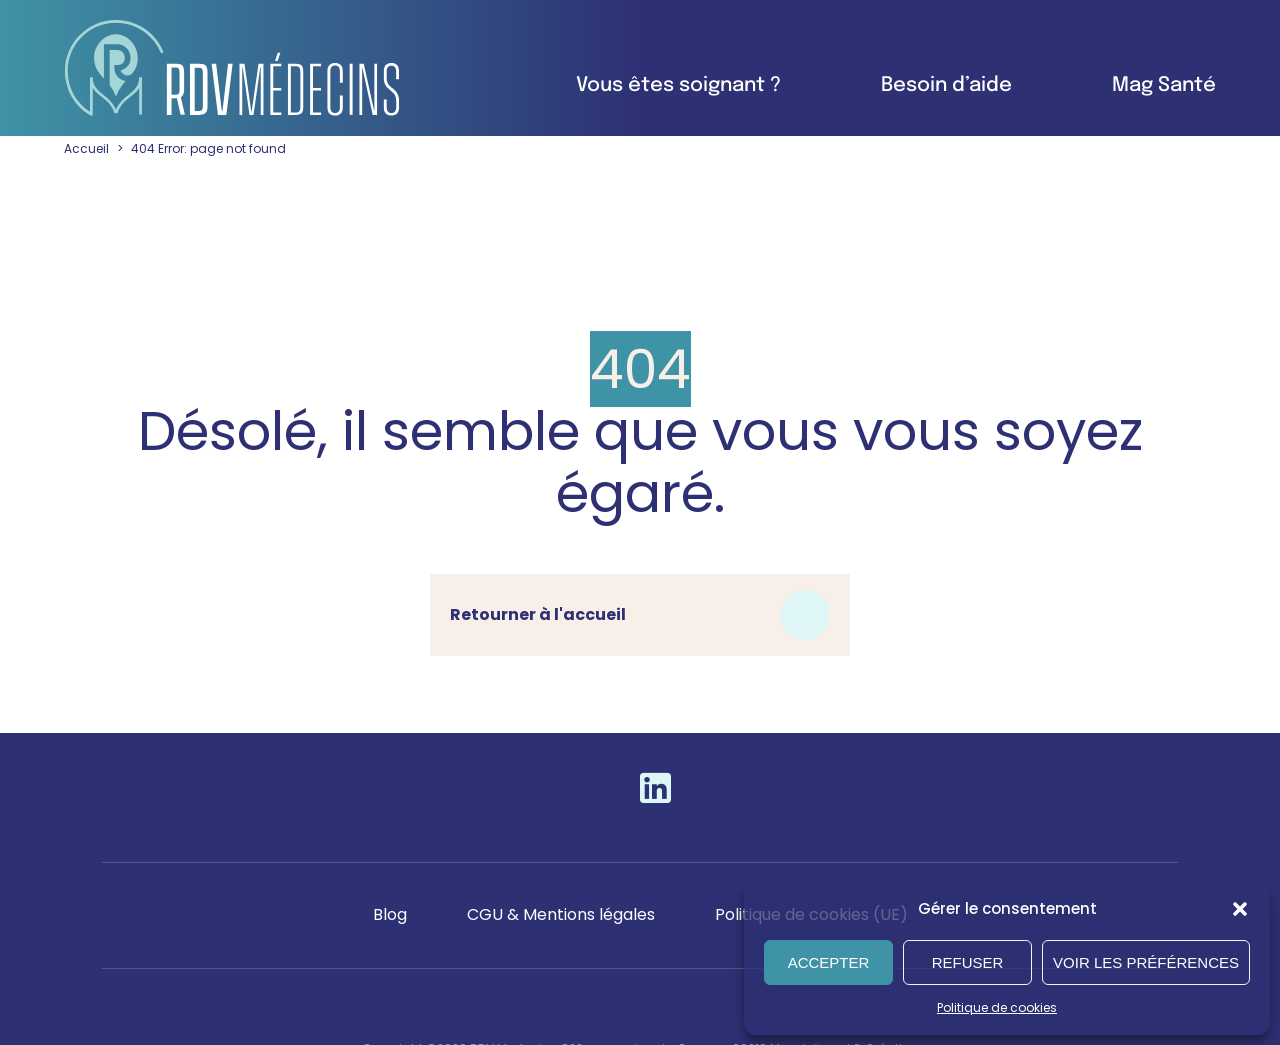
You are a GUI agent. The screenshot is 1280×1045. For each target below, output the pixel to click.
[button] (1240, 909)
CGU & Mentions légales (561, 914)
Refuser (968, 962)
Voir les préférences (1146, 962)
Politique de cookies (997, 1007)
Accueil (86, 148)
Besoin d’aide (946, 85)
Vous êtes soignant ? (678, 85)
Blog (390, 914)
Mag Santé (1164, 85)
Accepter (829, 962)
